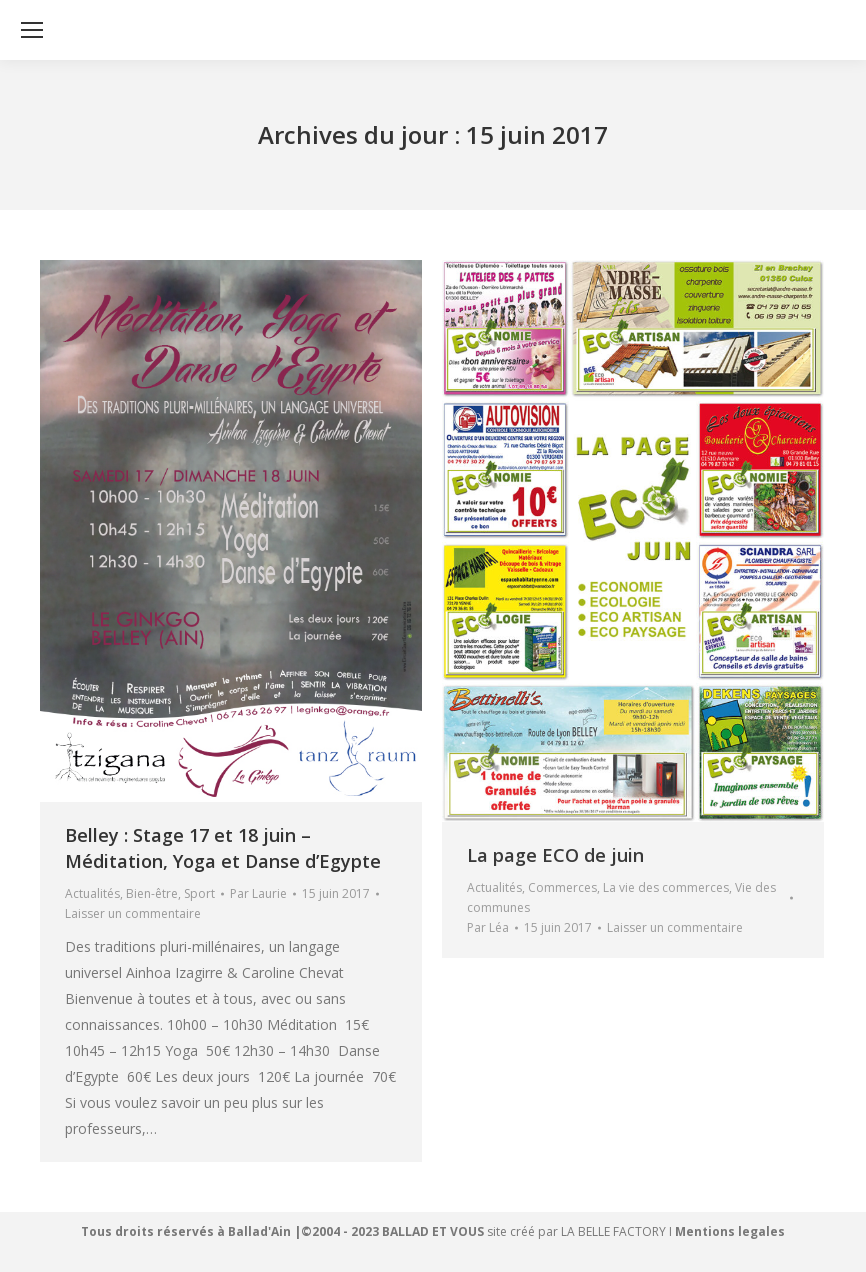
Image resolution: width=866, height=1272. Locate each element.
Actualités (92, 893)
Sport (199, 893)
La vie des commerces (666, 887)
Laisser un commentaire (133, 913)
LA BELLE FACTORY (613, 1231)
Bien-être (152, 893)
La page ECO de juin (555, 855)
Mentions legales (730, 1231)
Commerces (562, 887)
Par (258, 893)
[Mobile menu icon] (32, 30)
